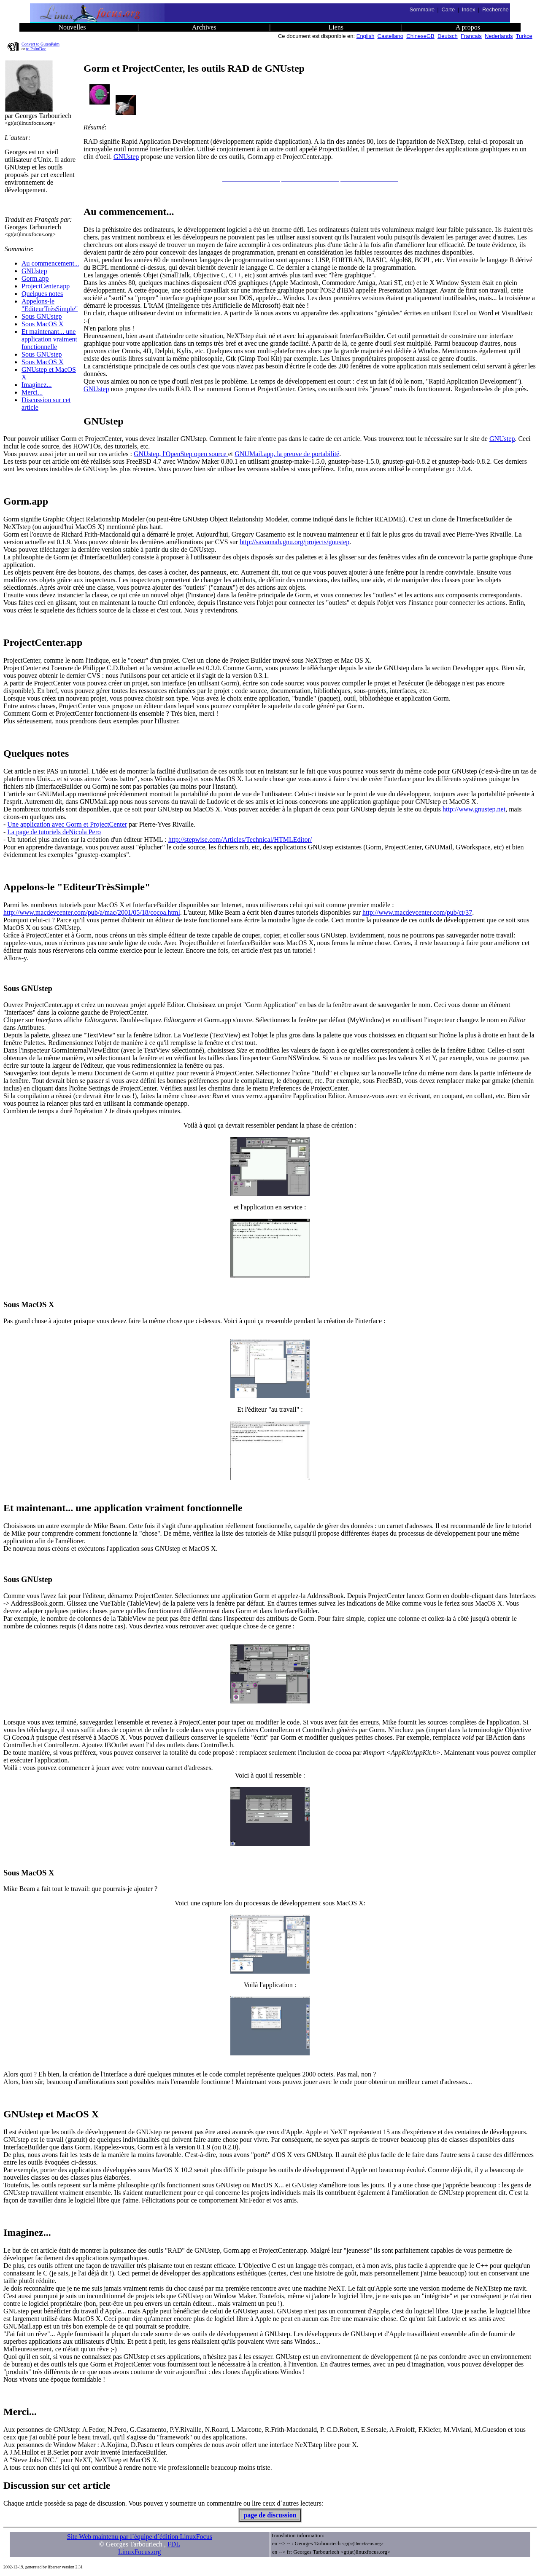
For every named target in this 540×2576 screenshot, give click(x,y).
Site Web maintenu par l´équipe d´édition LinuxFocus (139, 2536)
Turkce (524, 36)
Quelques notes (42, 293)
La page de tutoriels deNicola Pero (54, 831)
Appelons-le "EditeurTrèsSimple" (50, 305)
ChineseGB (420, 36)
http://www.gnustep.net (474, 809)
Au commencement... (50, 263)
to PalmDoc (36, 48)
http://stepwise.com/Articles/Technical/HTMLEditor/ (240, 839)
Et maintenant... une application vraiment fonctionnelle (49, 339)
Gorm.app (35, 278)
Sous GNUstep (42, 316)
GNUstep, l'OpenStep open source (181, 453)
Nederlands (499, 36)
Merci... (32, 392)
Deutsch (447, 36)
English (365, 36)
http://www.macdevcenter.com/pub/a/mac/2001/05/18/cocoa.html (91, 912)
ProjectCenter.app (46, 286)
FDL (173, 2544)
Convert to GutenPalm (40, 44)
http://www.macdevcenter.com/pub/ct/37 (417, 912)
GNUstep (34, 270)
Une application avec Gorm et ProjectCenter (67, 824)
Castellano (390, 36)
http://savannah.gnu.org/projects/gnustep (294, 541)
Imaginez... (37, 384)
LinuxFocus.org (139, 2551)
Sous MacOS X (43, 324)
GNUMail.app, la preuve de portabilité (287, 453)
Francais (471, 36)
